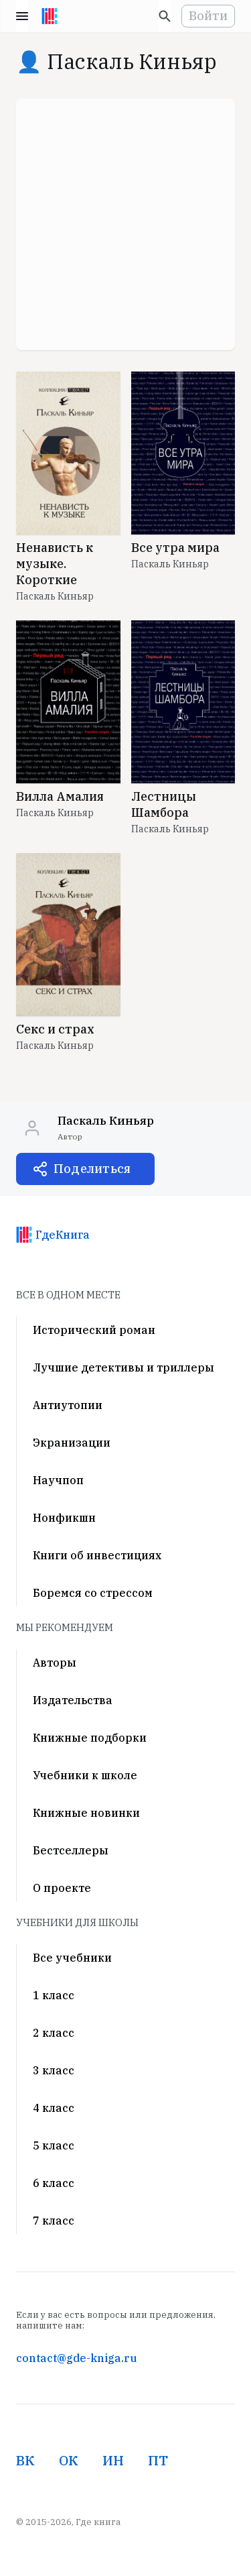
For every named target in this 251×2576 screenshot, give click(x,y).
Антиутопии (67, 1405)
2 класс (53, 2032)
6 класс (53, 2183)
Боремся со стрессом (93, 1593)
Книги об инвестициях (97, 1555)
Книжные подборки (90, 1737)
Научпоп (58, 1480)
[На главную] (49, 16)
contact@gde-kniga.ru (76, 2358)
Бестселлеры (70, 1850)
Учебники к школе (85, 1775)
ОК (68, 2460)
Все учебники (72, 1957)
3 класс (53, 2070)
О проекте (62, 1888)
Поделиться (92, 1168)
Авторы (54, 1662)
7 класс (53, 2220)
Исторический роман (94, 1330)
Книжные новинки (86, 1812)
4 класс (53, 2108)
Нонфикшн (64, 1517)
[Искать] (165, 16)
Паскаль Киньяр (55, 596)
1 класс (53, 1995)
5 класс (53, 2145)
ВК (25, 2460)
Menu (22, 16)
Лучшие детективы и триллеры (123, 1367)
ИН (113, 2460)
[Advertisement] (125, 224)
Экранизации (71, 1442)
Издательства (72, 1700)
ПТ (158, 2460)
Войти (208, 15)
